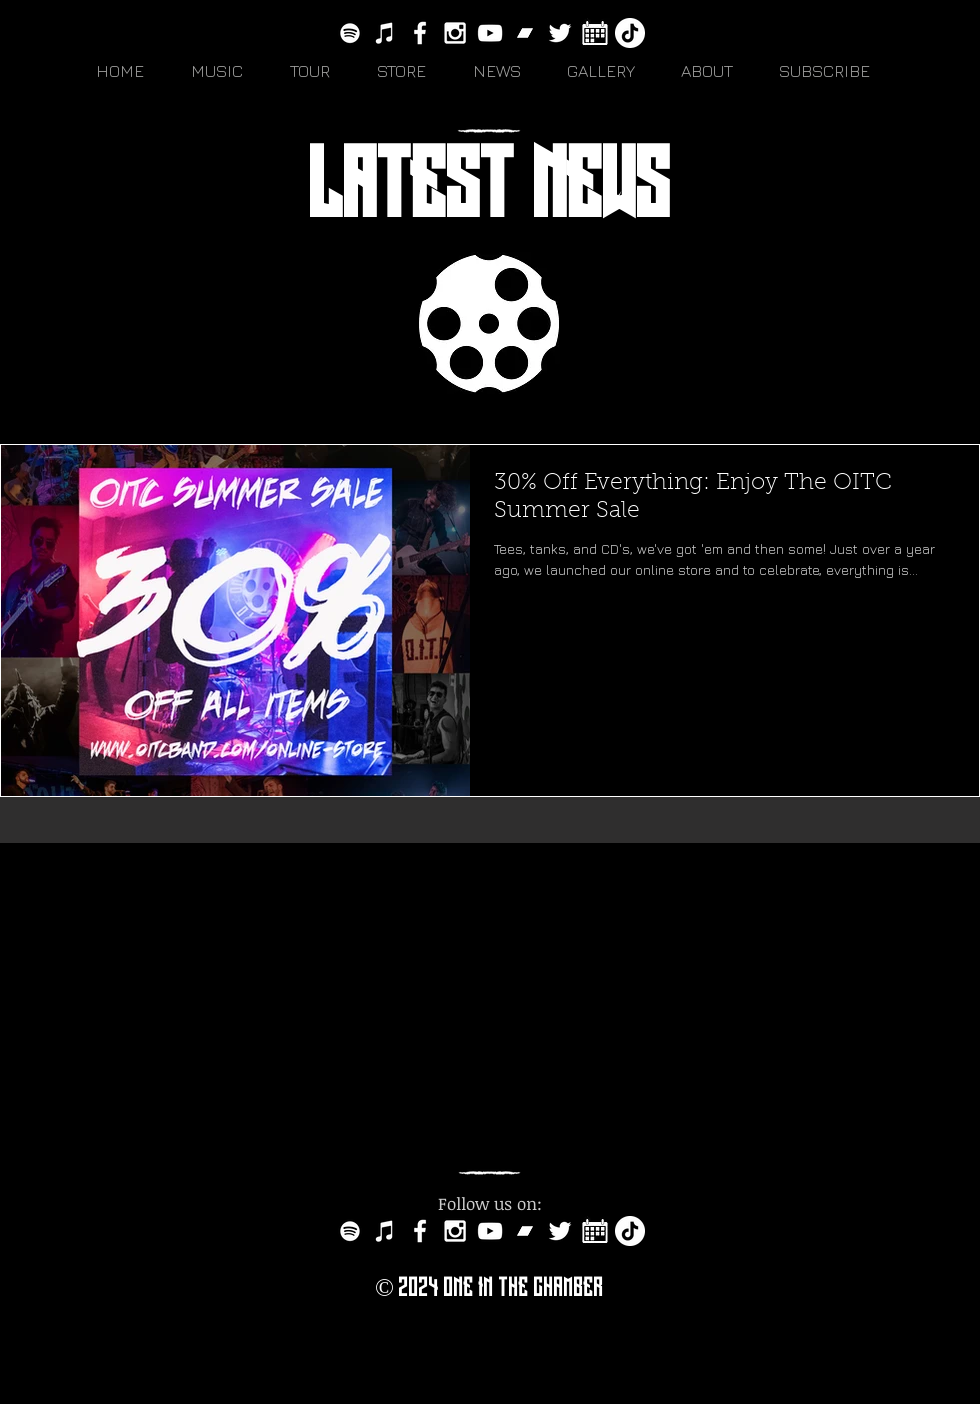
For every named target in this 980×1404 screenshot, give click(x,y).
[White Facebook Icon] (420, 33)
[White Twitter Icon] (560, 33)
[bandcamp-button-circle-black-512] (525, 33)
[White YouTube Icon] (490, 33)
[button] (225, 71)
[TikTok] (630, 33)
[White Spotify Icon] (350, 33)
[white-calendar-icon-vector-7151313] (595, 33)
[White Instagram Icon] (455, 33)
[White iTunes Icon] (385, 33)
